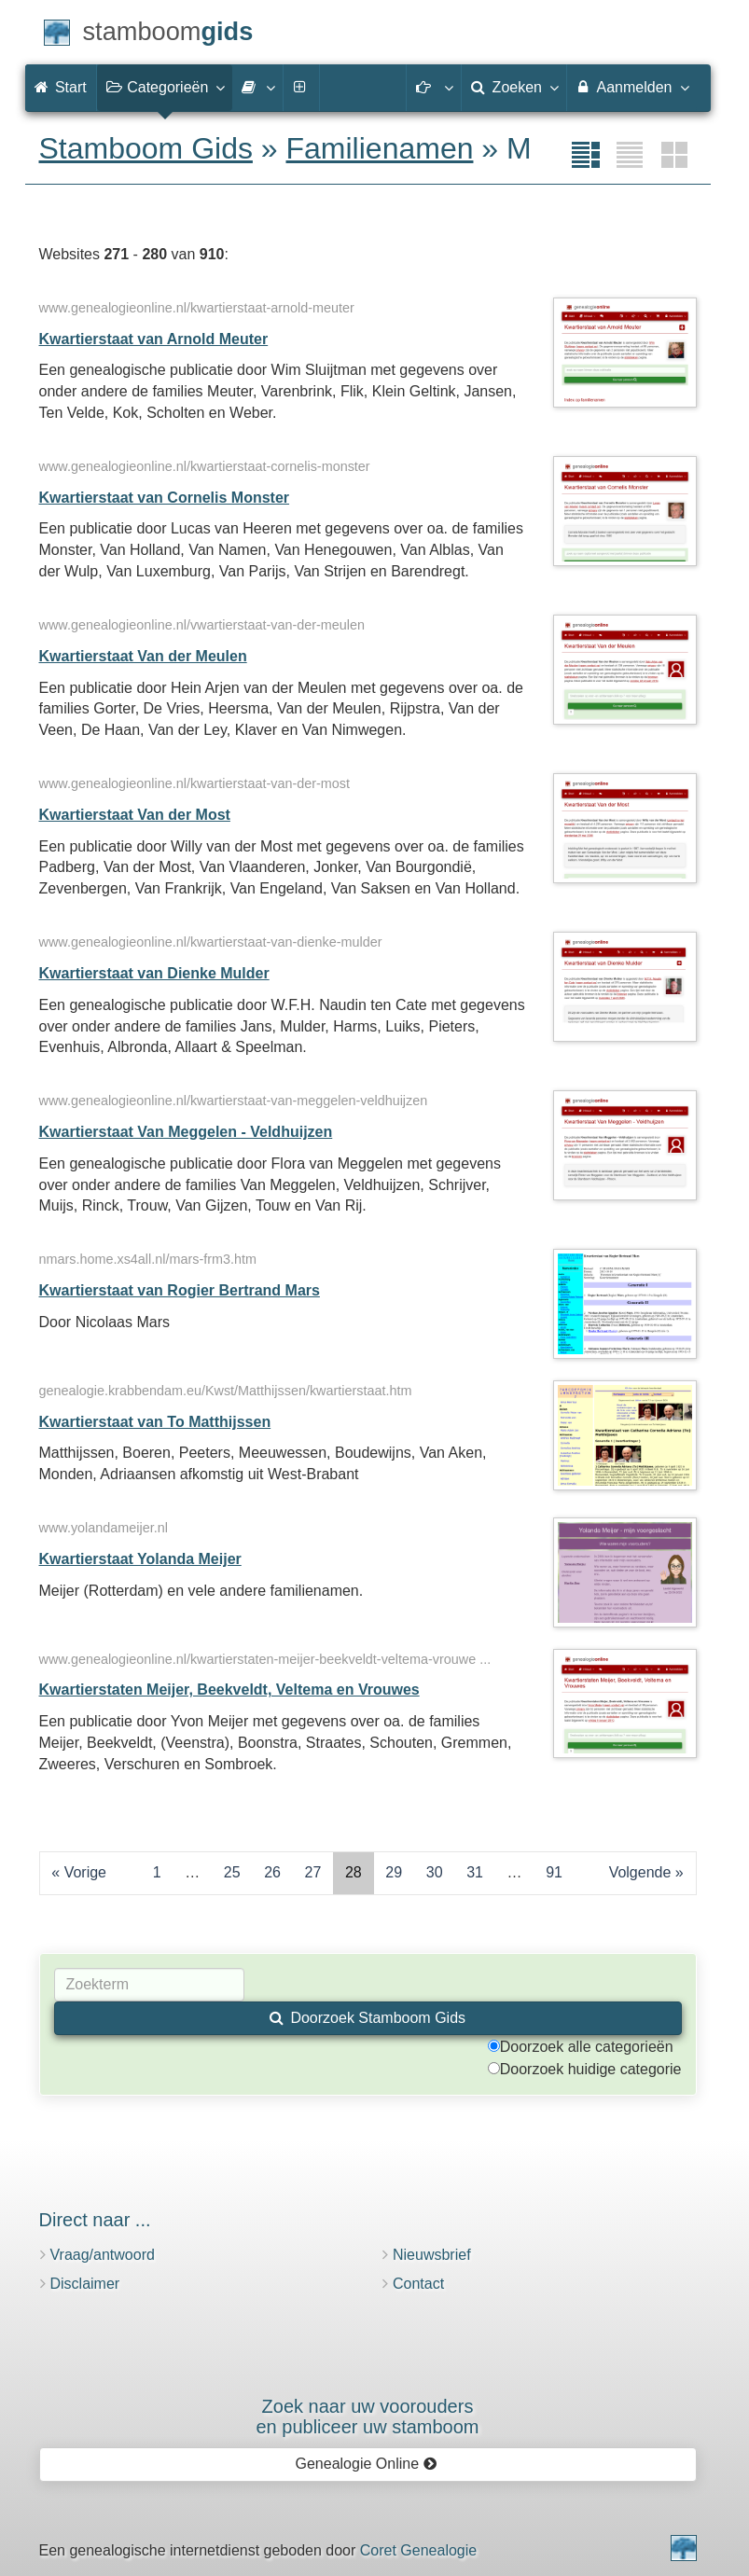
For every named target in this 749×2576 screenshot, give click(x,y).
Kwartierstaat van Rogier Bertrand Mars (179, 1290)
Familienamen (380, 148)
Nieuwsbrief (432, 2255)
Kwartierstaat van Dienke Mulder (154, 973)
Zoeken (514, 86)
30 (434, 1872)
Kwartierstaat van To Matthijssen (155, 1422)
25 (232, 1872)
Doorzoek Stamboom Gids (367, 2018)
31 (474, 1872)
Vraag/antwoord (102, 2255)
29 (393, 1872)
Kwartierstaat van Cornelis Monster (164, 498)
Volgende (640, 1872)
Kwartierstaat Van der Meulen (143, 656)
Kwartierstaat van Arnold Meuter (154, 339)
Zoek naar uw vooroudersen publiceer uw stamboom (367, 2416)
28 (353, 1872)
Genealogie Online (366, 2464)
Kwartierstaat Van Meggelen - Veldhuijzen (186, 1132)
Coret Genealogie (418, 2550)
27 (313, 1872)
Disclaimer (85, 2284)
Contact (418, 2284)
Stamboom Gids (146, 148)
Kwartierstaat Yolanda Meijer (140, 1559)
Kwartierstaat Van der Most (134, 815)
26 (272, 1872)
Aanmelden (631, 86)
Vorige (85, 1872)
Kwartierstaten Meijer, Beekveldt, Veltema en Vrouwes (229, 1689)
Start (61, 87)
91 (554, 1872)
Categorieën (165, 86)
